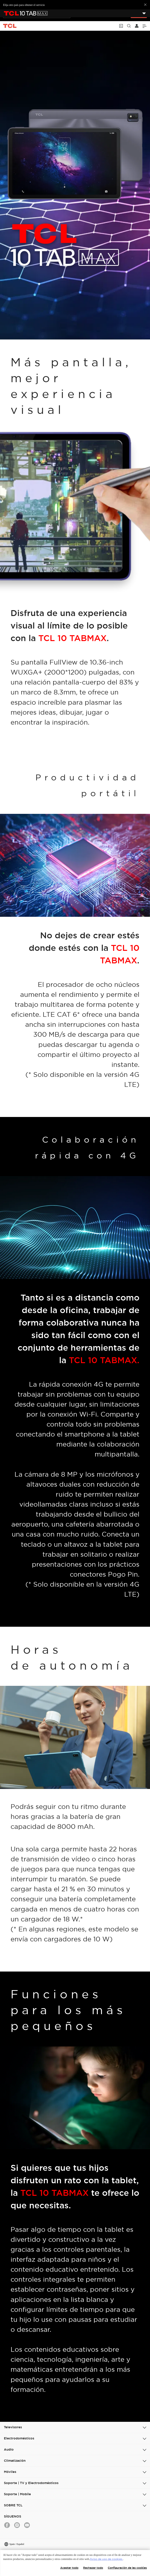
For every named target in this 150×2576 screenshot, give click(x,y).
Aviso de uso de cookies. (106, 2559)
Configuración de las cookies (127, 2568)
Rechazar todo (93, 2568)
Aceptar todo (69, 2568)
